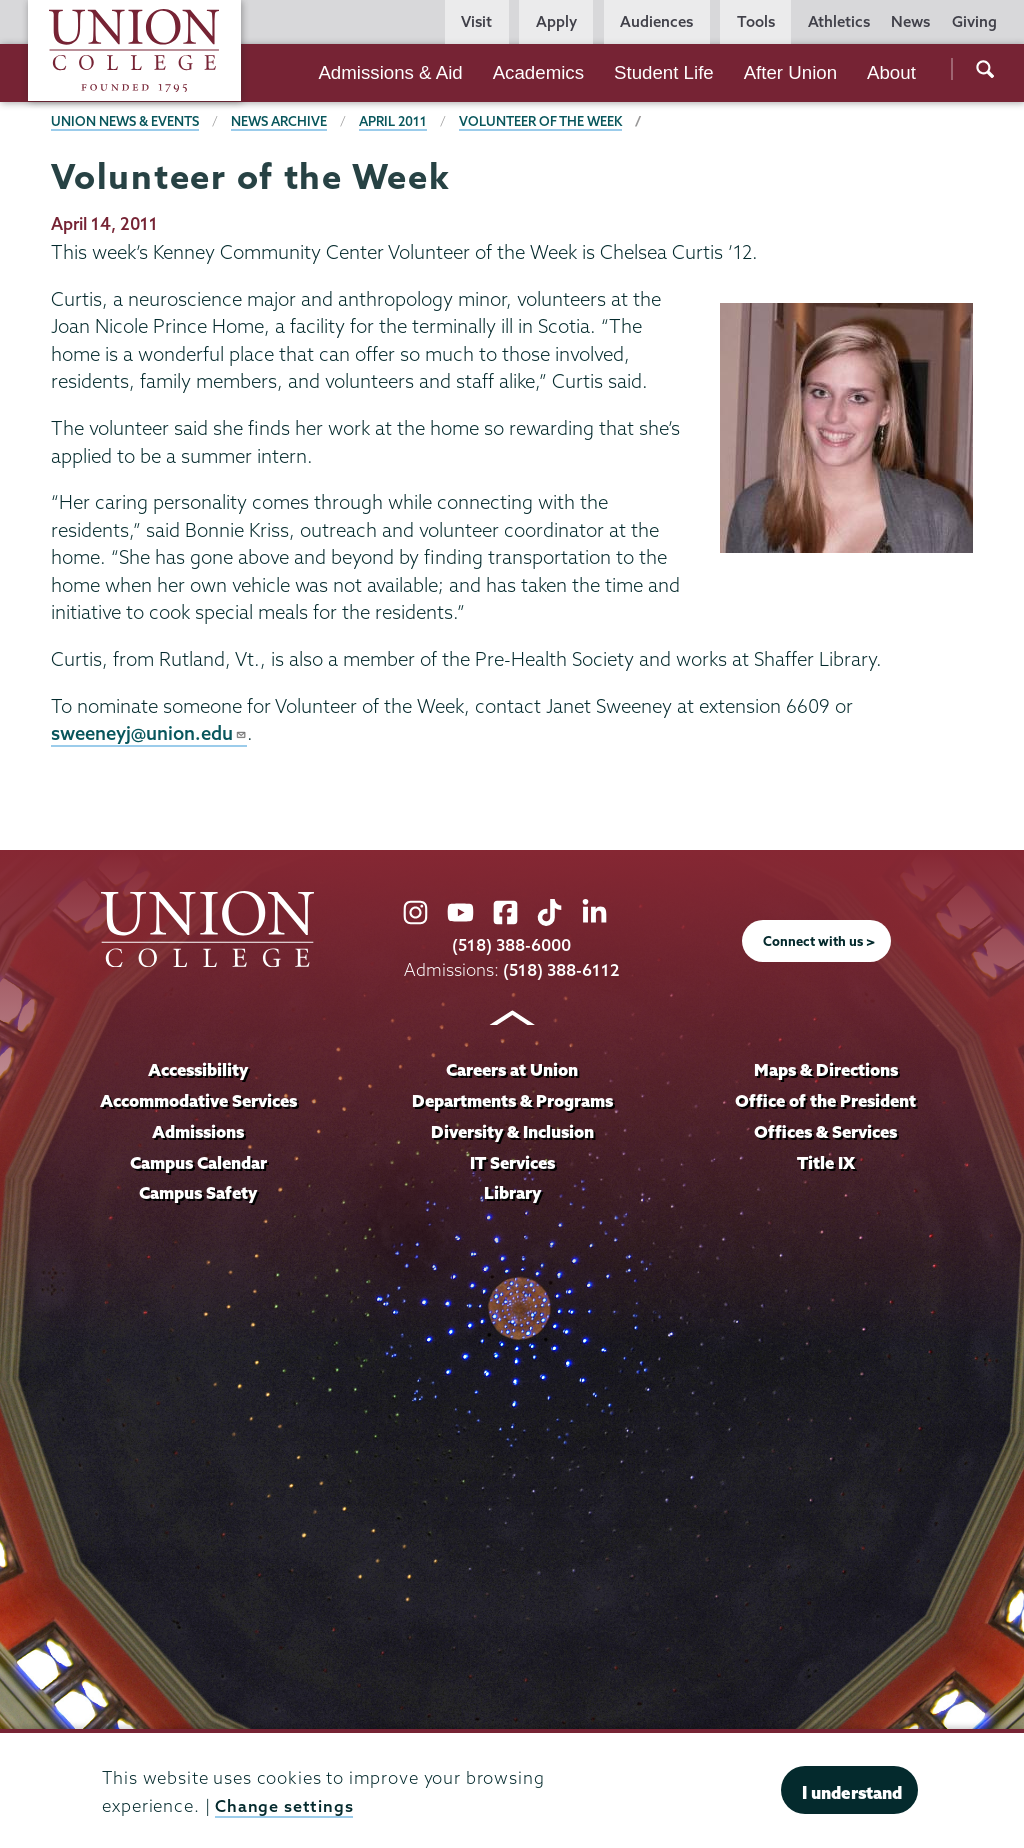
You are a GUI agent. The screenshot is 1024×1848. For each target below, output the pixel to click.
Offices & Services (826, 1131)
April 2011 (396, 121)
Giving (974, 21)
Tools (756, 21)
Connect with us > (819, 941)
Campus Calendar (198, 1162)
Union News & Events (125, 121)
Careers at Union (512, 1069)
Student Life (664, 72)
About (891, 72)
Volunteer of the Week (546, 121)
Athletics (839, 21)
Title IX (825, 1162)
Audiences (656, 21)
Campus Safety (198, 1193)
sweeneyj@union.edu (151, 733)
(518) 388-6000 (512, 945)
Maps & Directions (826, 1069)
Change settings (284, 1805)
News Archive (281, 121)
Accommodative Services (198, 1100)
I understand (852, 1792)
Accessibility (198, 1069)
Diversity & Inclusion (512, 1131)
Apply (556, 21)
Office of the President (826, 1100)
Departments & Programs (512, 1100)
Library (512, 1193)
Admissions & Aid (390, 72)
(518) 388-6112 (561, 969)
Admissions (198, 1131)
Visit (476, 21)
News (910, 21)
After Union (790, 72)
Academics (538, 72)
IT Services (512, 1162)
